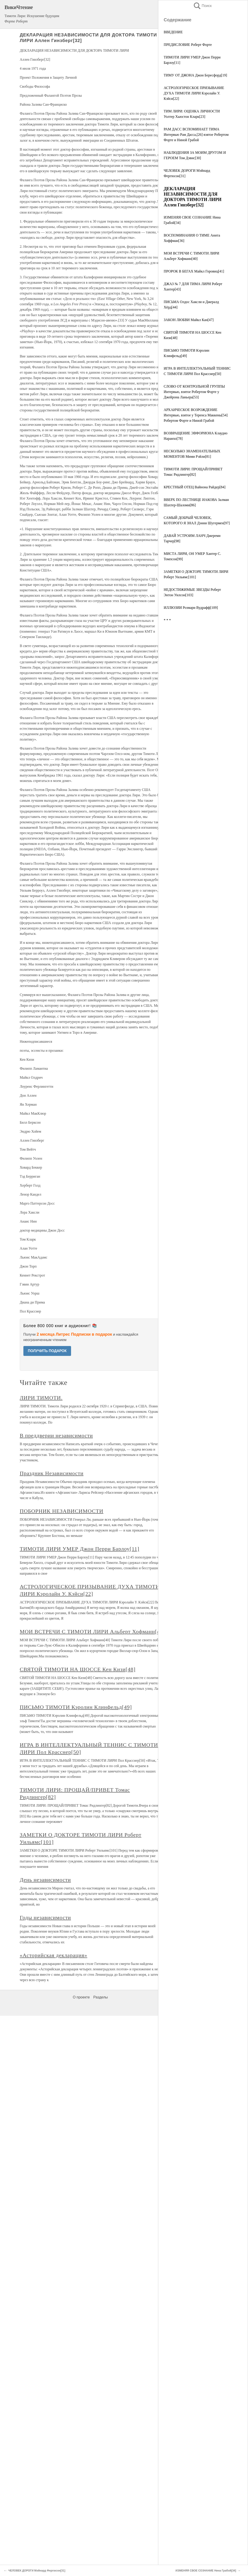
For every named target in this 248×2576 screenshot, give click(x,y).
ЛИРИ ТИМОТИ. (41, 1398)
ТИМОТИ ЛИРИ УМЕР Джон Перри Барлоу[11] (79, 1549)
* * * (167, 620)
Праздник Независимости (52, 1473)
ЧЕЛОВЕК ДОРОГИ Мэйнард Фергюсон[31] (36, 2570)
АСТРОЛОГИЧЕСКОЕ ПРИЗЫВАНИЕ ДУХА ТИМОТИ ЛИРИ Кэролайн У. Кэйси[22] (194, 93)
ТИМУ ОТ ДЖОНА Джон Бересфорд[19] (195, 75)
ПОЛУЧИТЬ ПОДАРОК (47, 1351)
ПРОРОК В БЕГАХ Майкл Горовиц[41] (194, 271)
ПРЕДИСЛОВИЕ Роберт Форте (188, 45)
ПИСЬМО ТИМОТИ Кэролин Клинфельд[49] (76, 1707)
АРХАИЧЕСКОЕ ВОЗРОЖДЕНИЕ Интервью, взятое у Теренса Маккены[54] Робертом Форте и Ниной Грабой (196, 415)
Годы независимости (45, 1917)
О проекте (81, 1997)
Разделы (100, 1997)
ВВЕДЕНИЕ (173, 32)
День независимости (45, 1880)
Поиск (202, 6)
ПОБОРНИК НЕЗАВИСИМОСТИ (61, 1511)
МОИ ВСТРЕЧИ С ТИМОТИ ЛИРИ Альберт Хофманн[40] (92, 1631)
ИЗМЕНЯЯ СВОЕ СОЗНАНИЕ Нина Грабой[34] (206, 2570)
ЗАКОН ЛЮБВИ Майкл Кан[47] (189, 320)
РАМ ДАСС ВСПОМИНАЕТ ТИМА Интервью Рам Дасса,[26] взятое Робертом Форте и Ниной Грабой (196, 134)
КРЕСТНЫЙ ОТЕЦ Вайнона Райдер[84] (195, 487)
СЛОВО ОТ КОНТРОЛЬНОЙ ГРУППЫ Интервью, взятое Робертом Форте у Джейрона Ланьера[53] (194, 391)
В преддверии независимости (56, 1435)
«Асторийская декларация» (53, 1955)
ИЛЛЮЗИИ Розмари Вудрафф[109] (191, 607)
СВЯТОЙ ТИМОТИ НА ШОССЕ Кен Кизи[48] (78, 1669)
